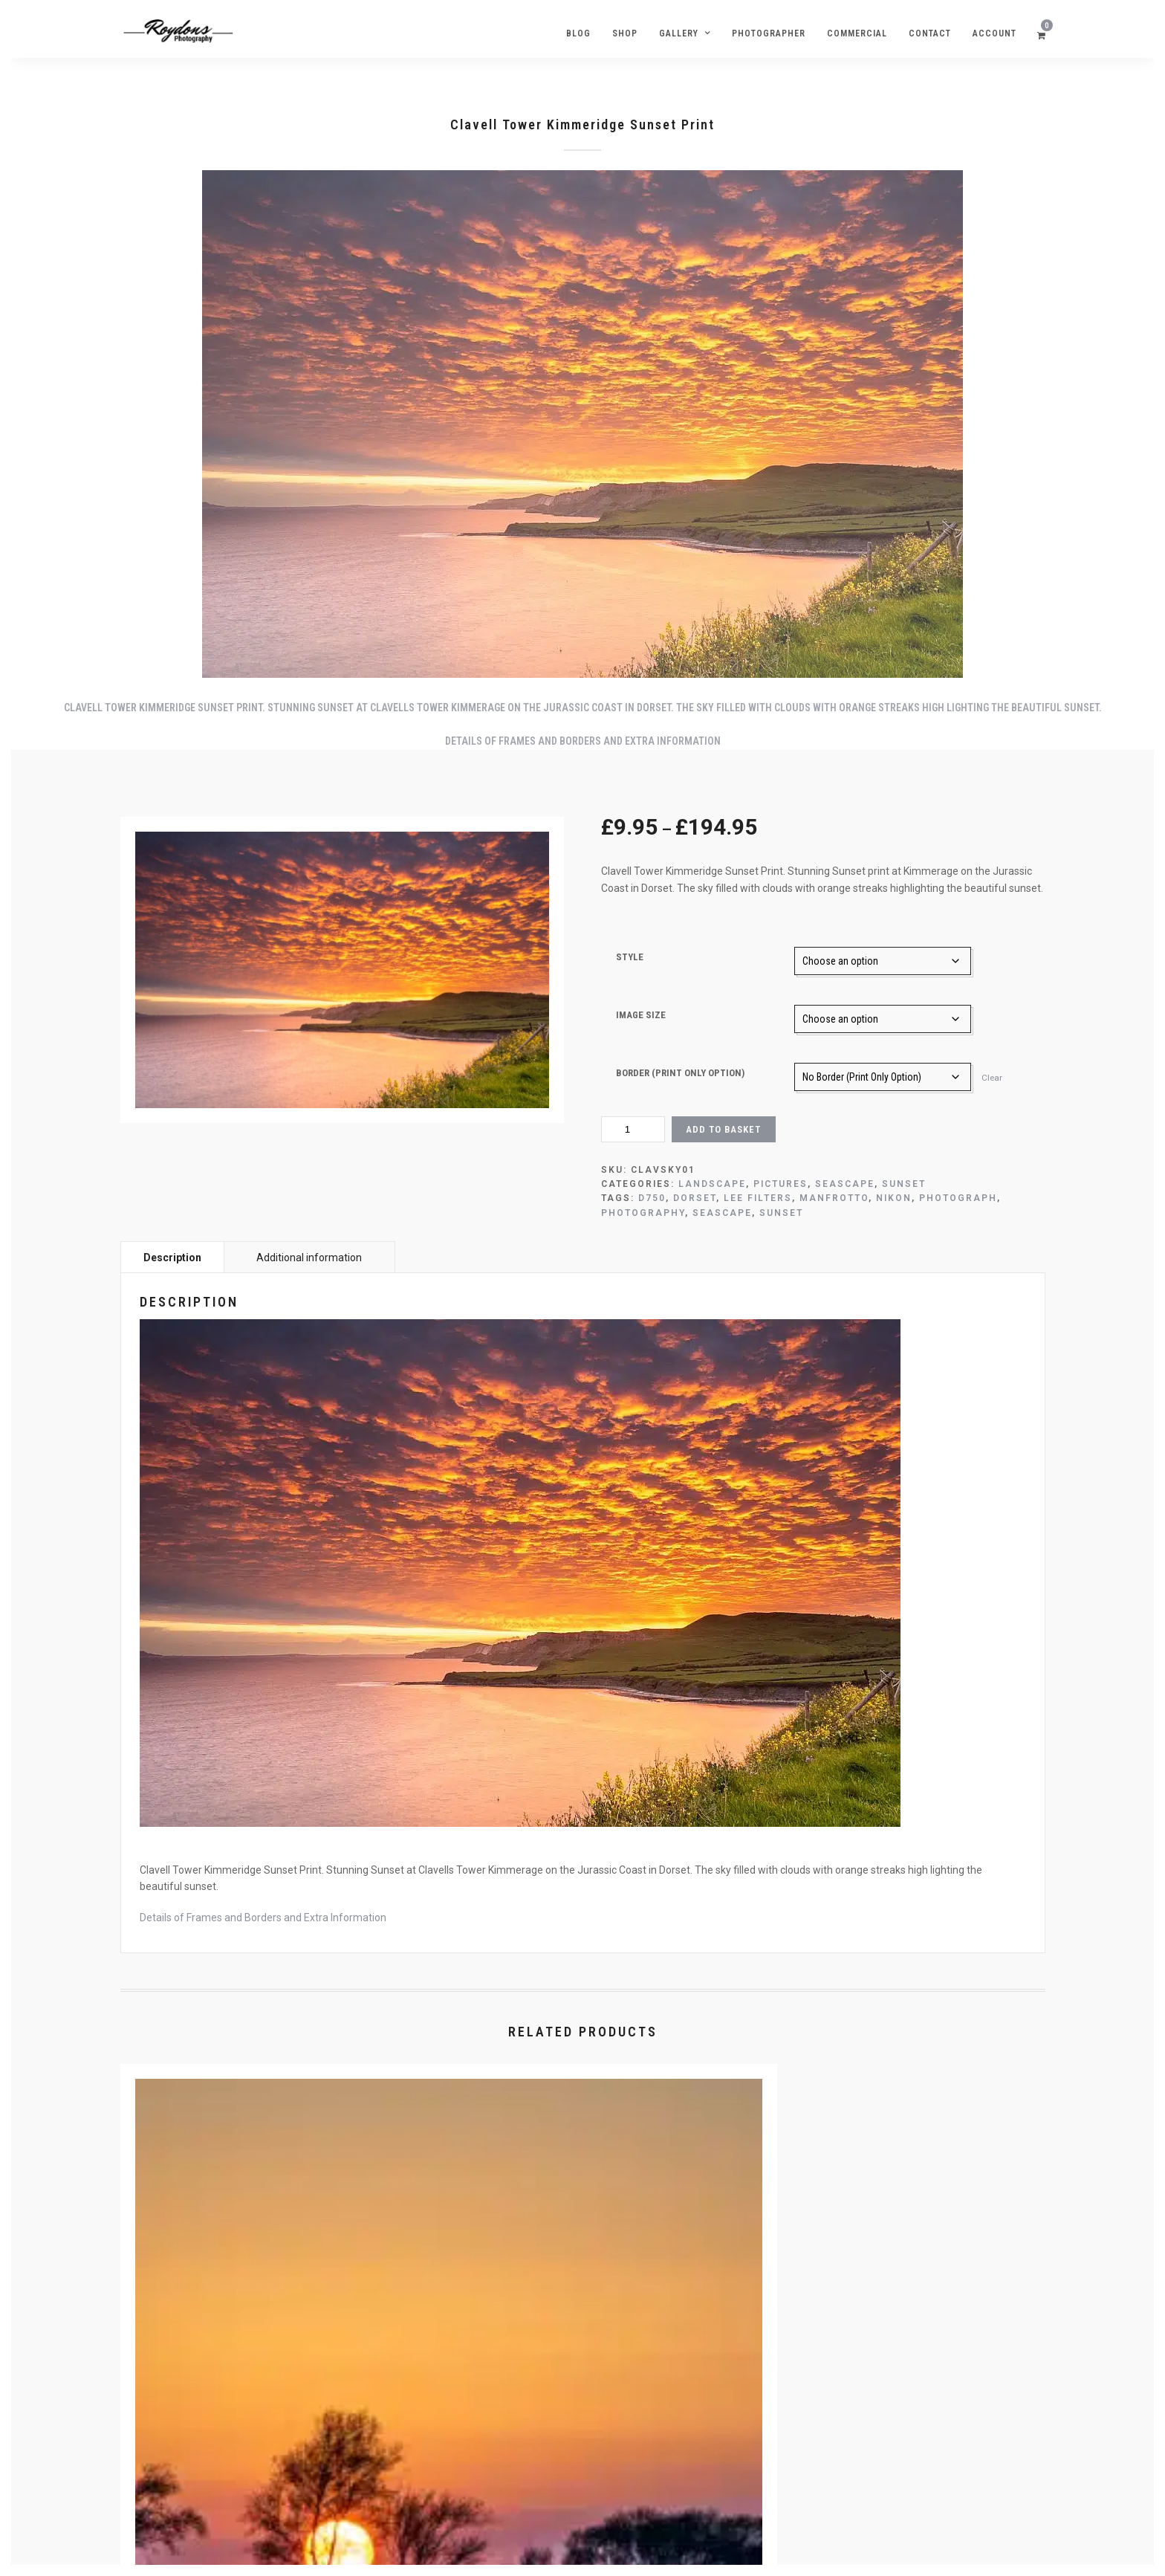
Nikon (894, 1198)
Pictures (780, 1184)
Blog (578, 33)
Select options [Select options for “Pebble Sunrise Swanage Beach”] (585, 2398)
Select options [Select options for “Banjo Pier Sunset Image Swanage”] (901, 2398)
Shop (624, 33)
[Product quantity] (633, 1129)
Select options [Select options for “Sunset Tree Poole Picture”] (268, 2398)
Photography (643, 1213)
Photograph (958, 1198)
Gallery (678, 33)
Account (994, 33)
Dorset (694, 1198)
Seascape (844, 1184)
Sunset (904, 1184)
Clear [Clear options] (991, 1077)
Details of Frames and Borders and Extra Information (583, 741)
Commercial (857, 33)
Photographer (768, 33)
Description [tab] (172, 1257)
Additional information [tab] (309, 1257)
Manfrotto (834, 1198)
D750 (652, 1198)
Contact (930, 33)
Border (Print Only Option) (680, 1072)
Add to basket (723, 1129)
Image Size (641, 1014)
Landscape (712, 1184)
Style (629, 956)
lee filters (758, 1198)
